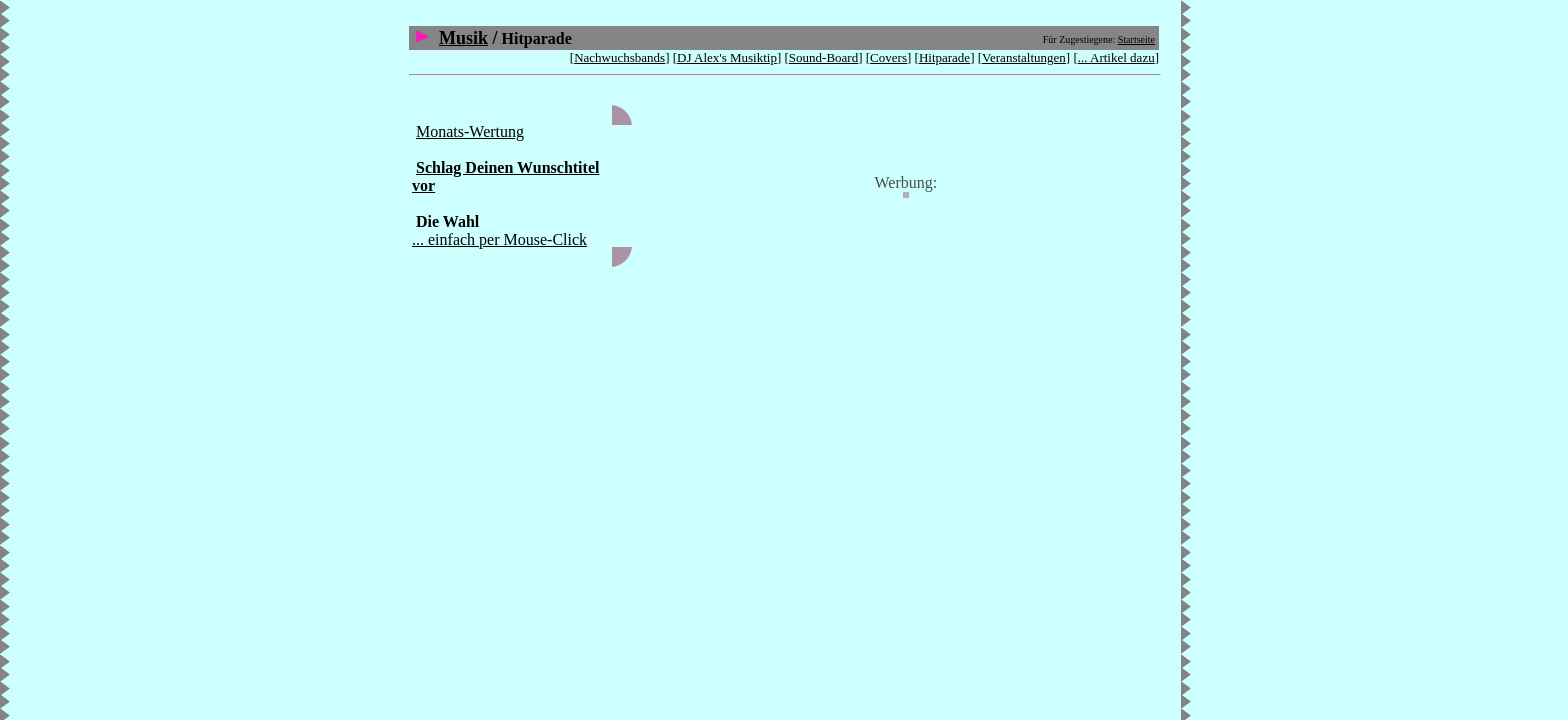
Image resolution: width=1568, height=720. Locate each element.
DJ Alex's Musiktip (727, 57)
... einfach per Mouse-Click (499, 239)
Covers (888, 57)
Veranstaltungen (1024, 57)
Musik (463, 38)
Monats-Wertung (470, 131)
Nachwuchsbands (619, 57)
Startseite (1136, 39)
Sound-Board (823, 57)
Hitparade (944, 57)
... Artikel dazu (1116, 57)
